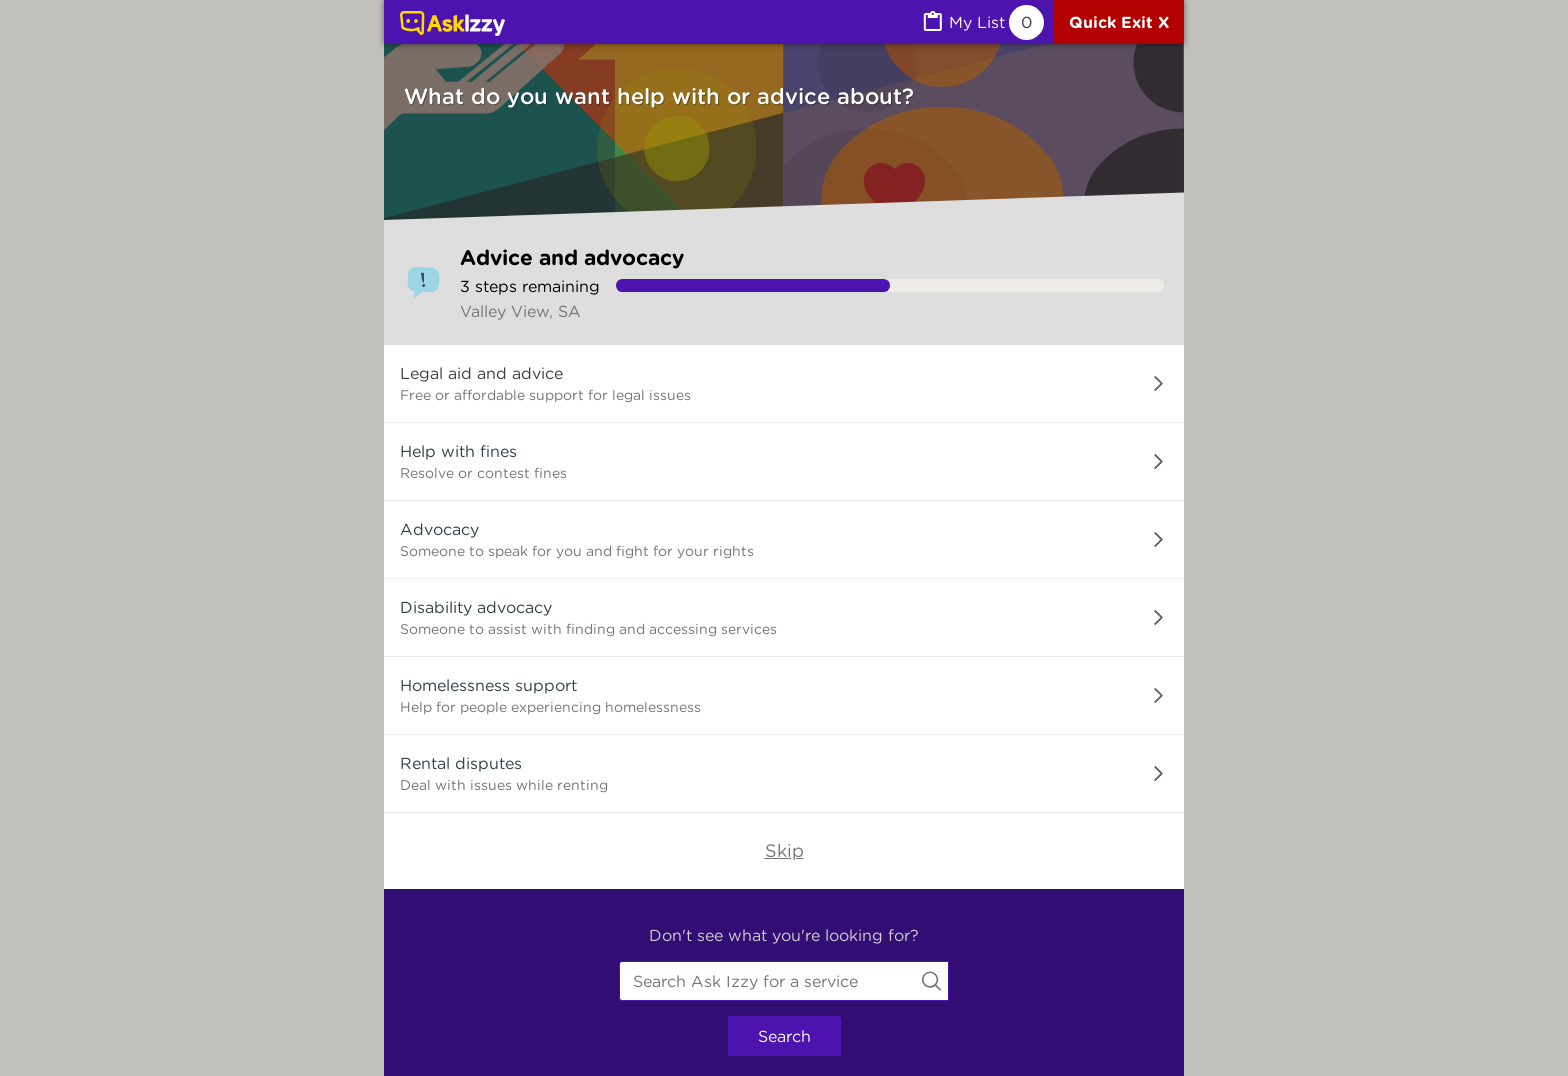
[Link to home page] (452, 25)
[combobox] (784, 981)
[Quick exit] (1119, 22)
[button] (784, 384)
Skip (784, 850)
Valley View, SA (520, 311)
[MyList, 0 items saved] (982, 22)
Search (784, 1036)
